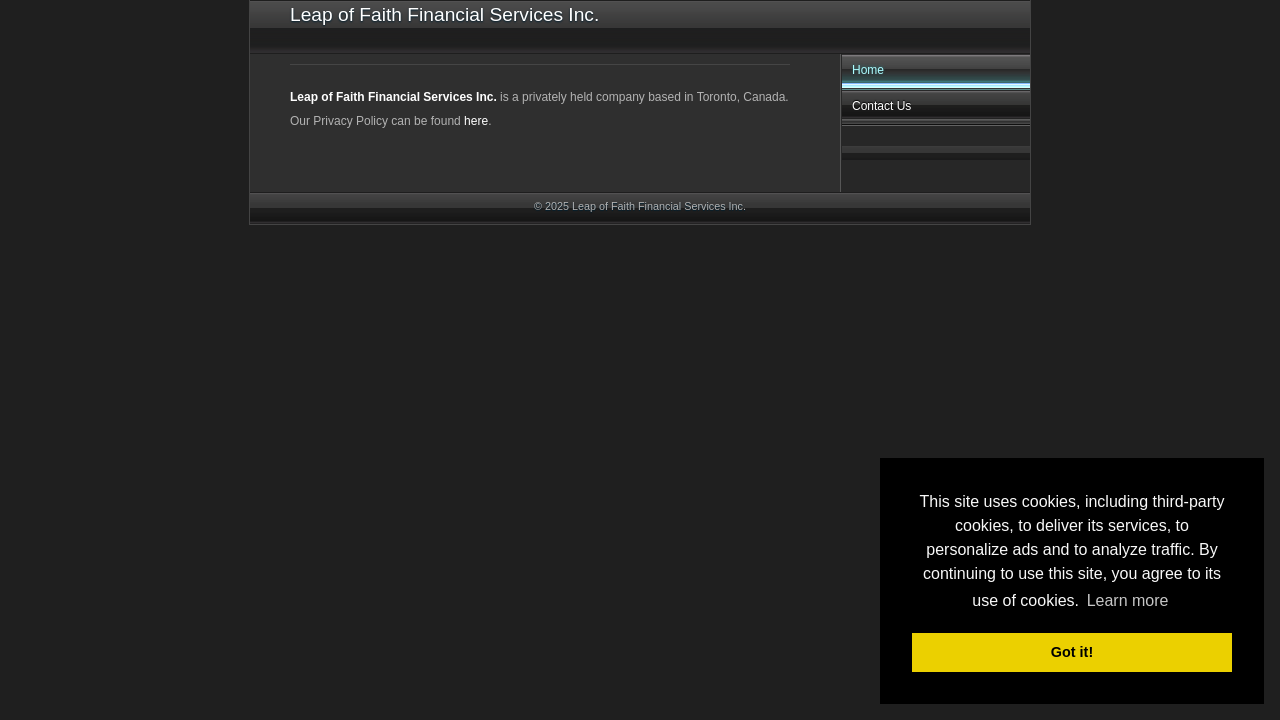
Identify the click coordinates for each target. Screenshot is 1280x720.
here (476, 121)
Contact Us (881, 106)
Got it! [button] (1072, 652)
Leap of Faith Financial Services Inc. (393, 97)
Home (868, 70)
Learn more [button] (1128, 600)
